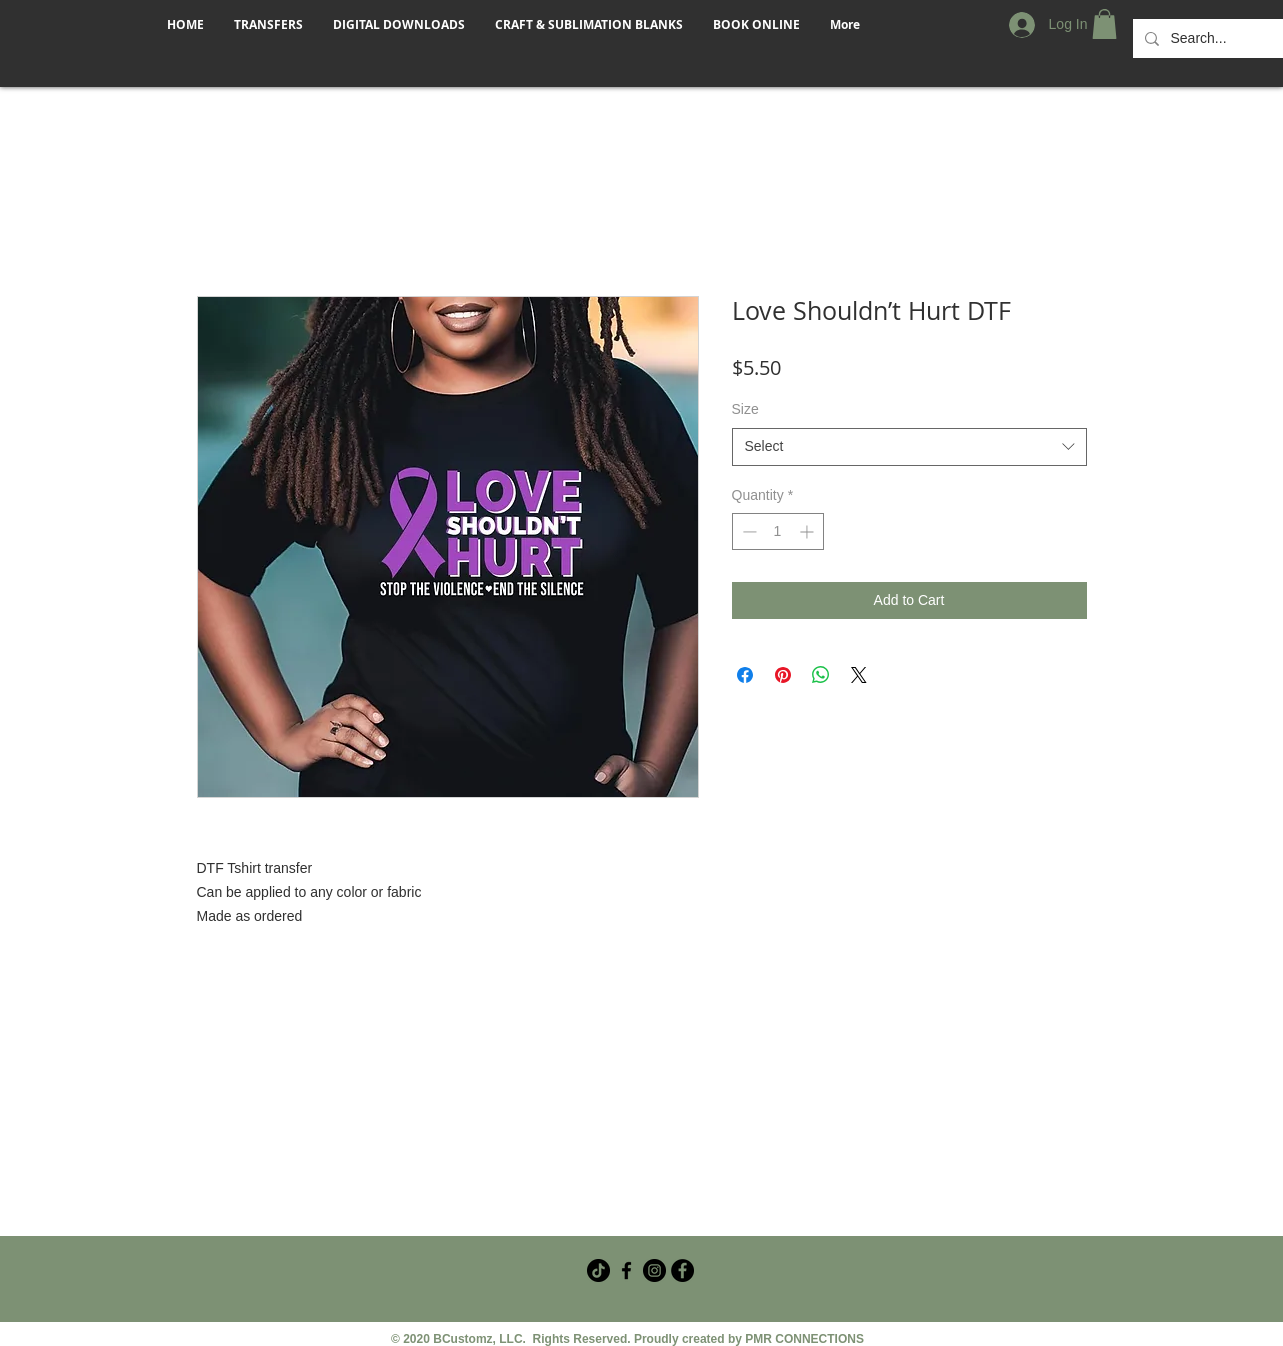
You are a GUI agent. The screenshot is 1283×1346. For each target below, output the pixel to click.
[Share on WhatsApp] (821, 675)
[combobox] (909, 447)
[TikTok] (598, 1270)
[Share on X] (859, 675)
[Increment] (808, 531)
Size (745, 409)
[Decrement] (747, 531)
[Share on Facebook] (745, 675)
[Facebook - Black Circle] (682, 1270)
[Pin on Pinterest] (783, 675)
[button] (1104, 24)
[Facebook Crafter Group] (626, 1270)
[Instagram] (654, 1270)
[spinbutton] (778, 531)
